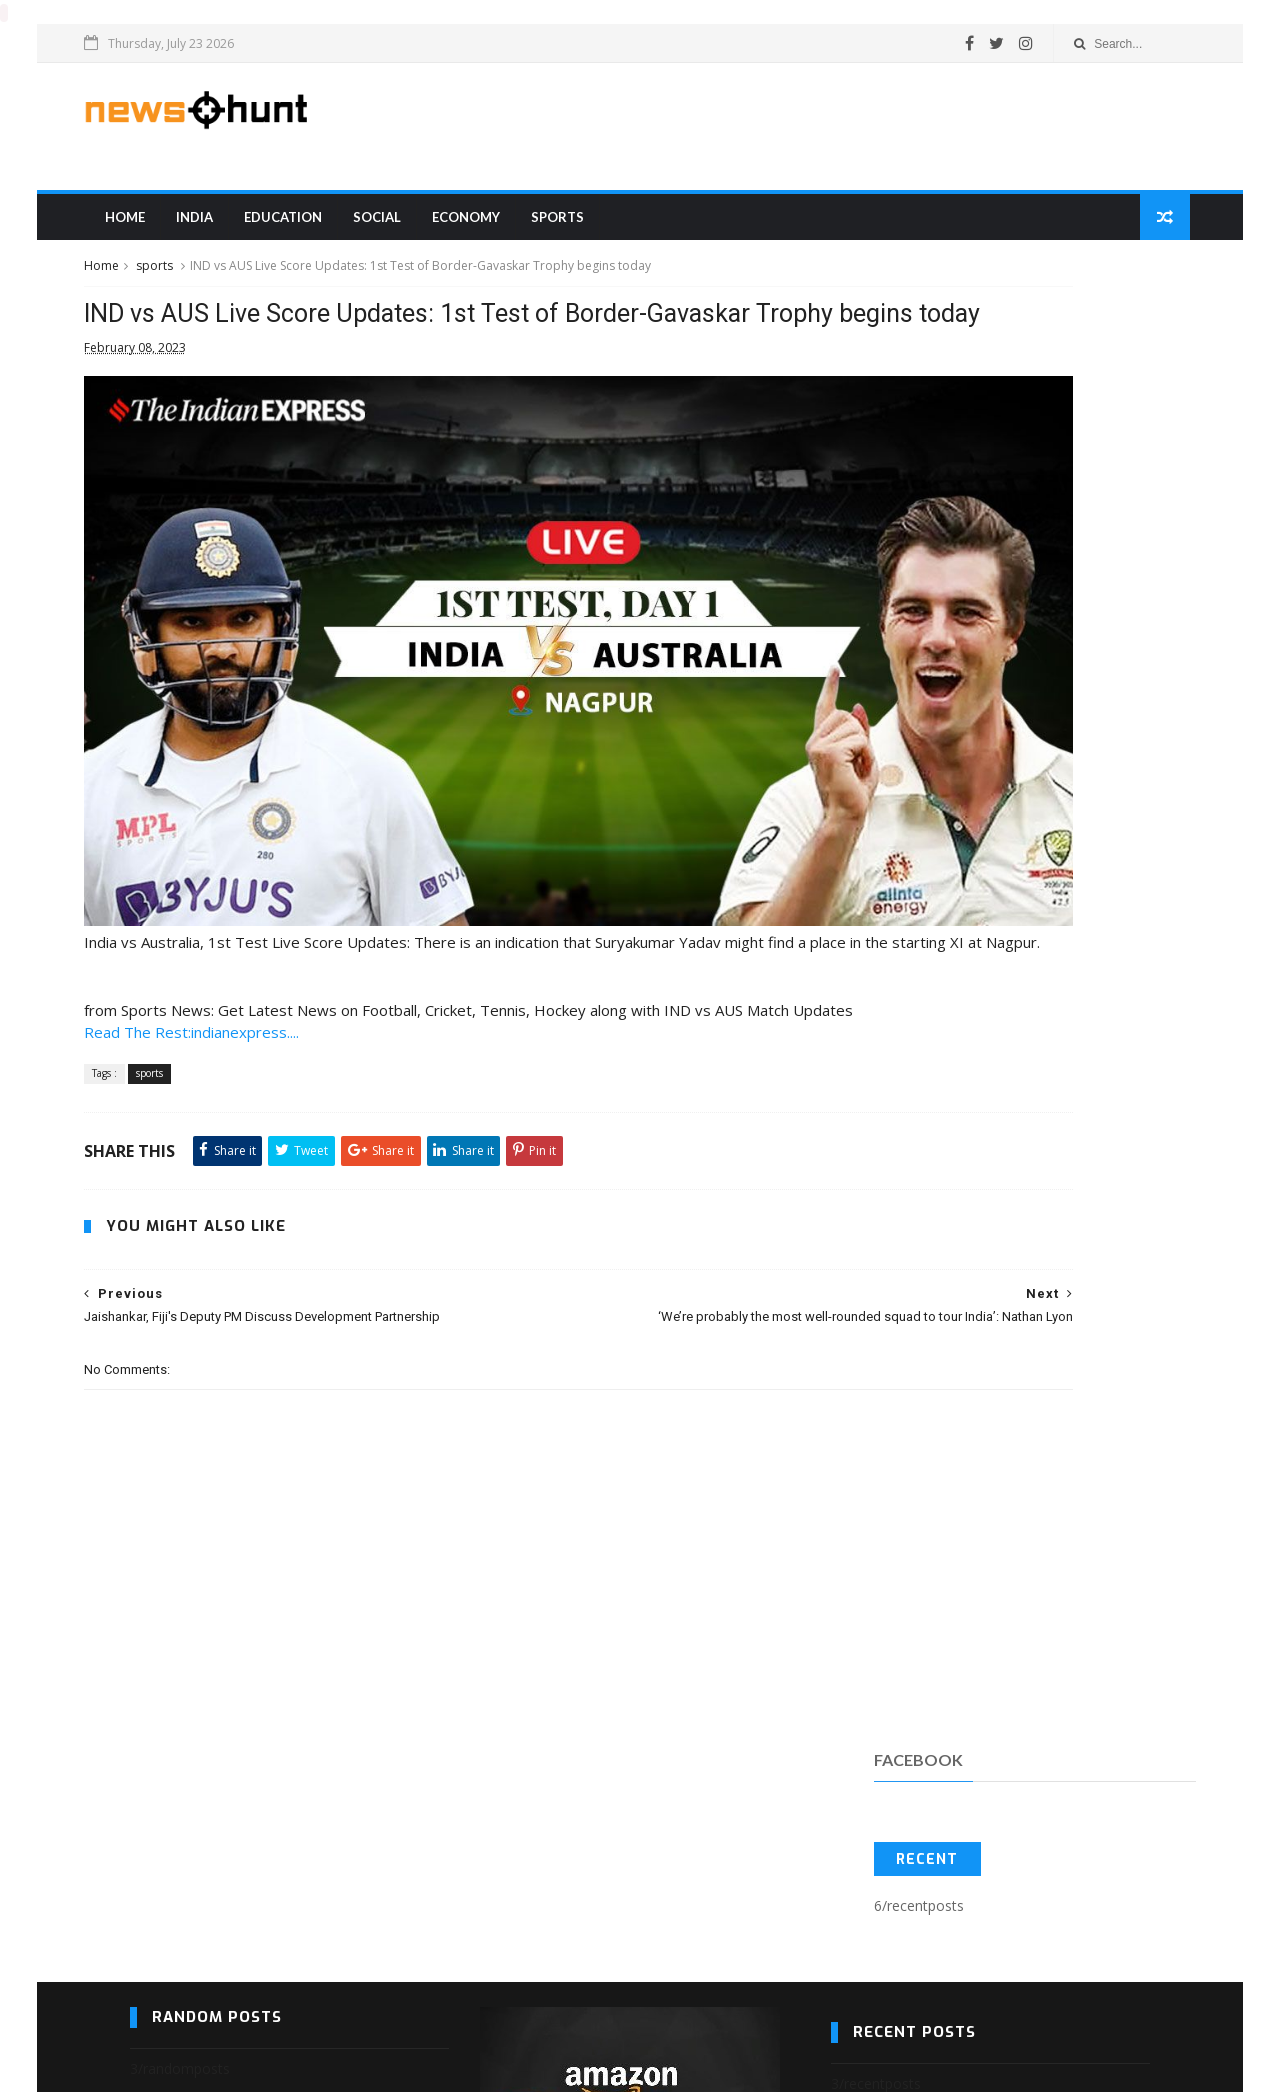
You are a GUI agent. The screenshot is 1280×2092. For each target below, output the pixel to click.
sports (597, 229)
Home (165, 229)
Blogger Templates (161, 2067)
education (323, 229)
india (234, 229)
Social (417, 229)
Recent (904, 418)
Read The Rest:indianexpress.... (237, 979)
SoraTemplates (142, 2067)
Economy (506, 229)
